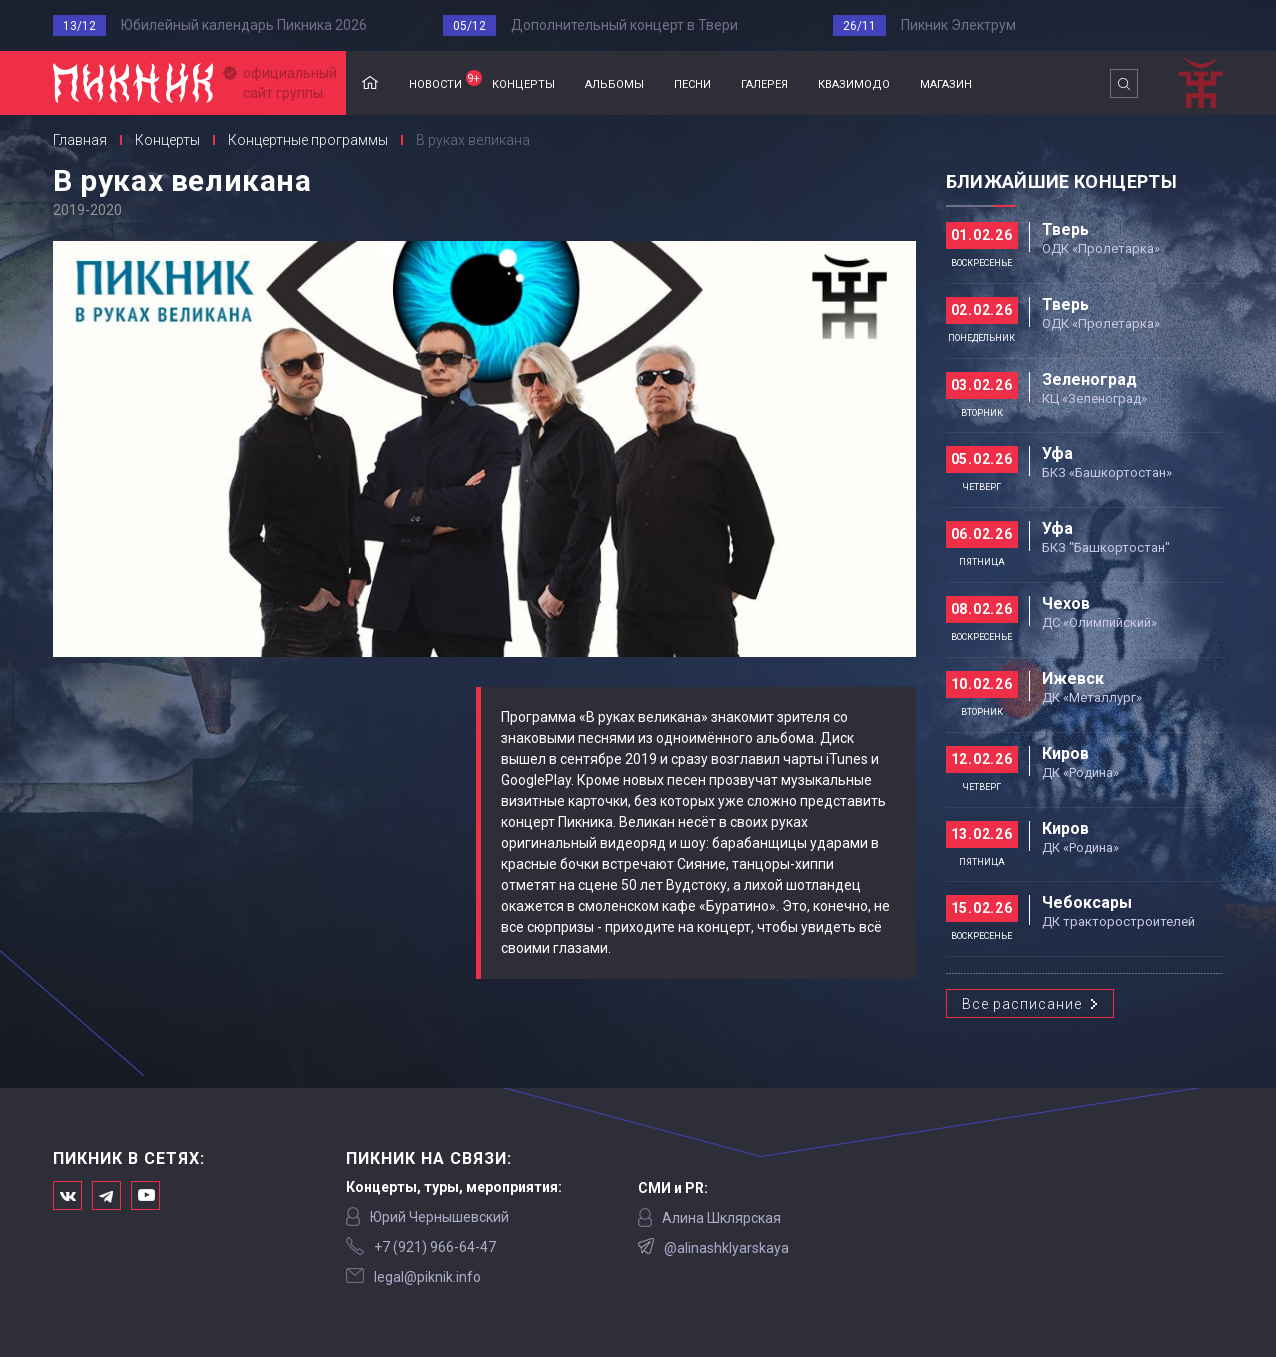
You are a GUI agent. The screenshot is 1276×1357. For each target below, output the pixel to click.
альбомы (614, 82)
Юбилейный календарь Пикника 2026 (244, 25)
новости (443, 81)
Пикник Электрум (958, 25)
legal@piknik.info (427, 1277)
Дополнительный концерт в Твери (624, 25)
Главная (370, 83)
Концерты (167, 140)
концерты (523, 82)
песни (692, 82)
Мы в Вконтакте (67, 1195)
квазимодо (854, 82)
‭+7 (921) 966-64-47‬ (435, 1247)
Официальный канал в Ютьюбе (145, 1195)
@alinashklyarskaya (726, 1248)
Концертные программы (308, 140)
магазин (946, 82)
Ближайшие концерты (1061, 181)
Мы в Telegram (106, 1195)
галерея (764, 82)
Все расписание (1022, 1004)
